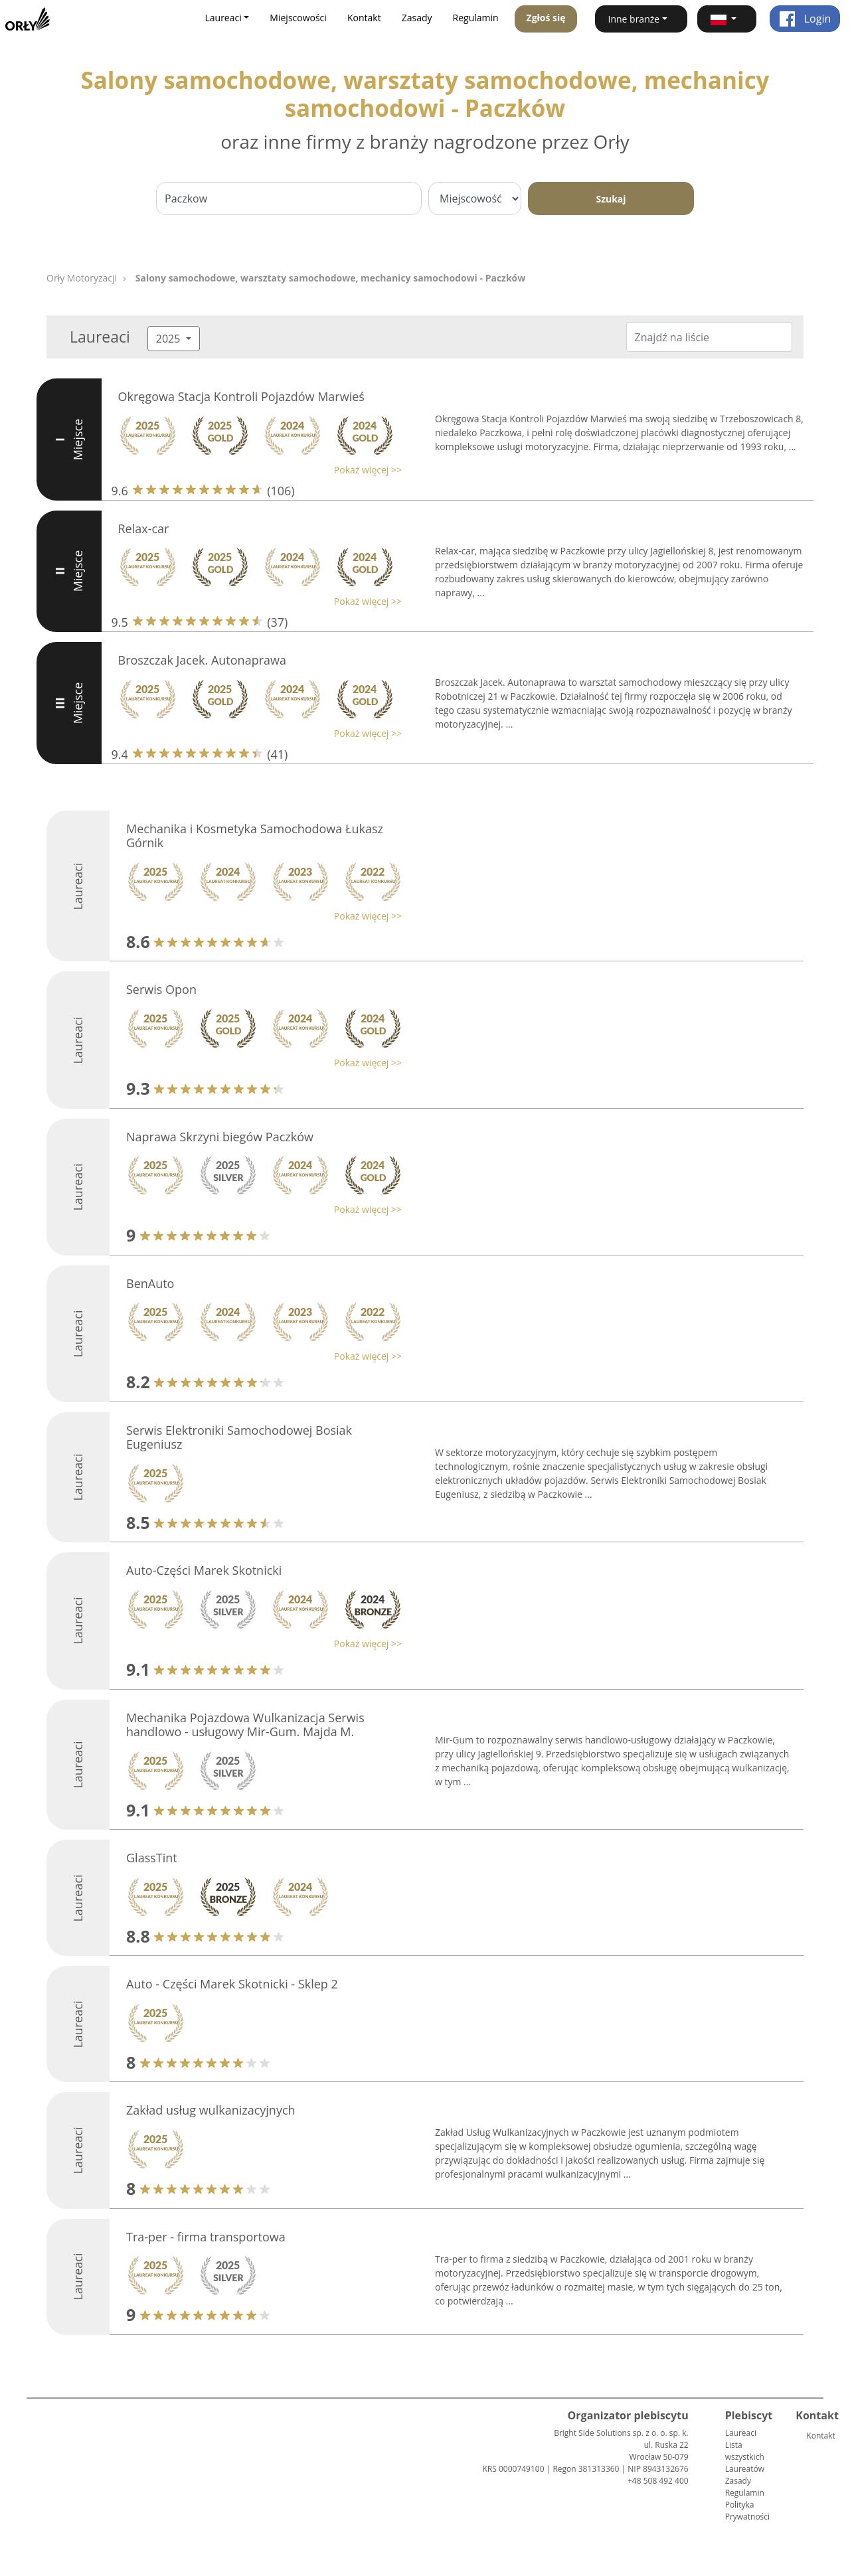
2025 (169, 338)
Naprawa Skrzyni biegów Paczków (219, 1137)
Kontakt (364, 17)
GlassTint (151, 1858)
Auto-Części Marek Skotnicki (204, 1570)
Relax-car (143, 528)
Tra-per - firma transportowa (206, 2237)
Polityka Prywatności (747, 2510)
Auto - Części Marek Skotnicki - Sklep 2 (232, 1984)
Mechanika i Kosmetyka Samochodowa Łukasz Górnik (254, 836)
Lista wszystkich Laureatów (744, 2456)
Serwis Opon (161, 989)
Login (805, 19)
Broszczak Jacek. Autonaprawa (202, 660)
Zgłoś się (546, 17)
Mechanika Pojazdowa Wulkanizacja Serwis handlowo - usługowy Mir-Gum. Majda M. (245, 1725)
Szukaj (611, 199)
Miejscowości (298, 17)
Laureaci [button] (223, 17)
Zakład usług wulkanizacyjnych (211, 2110)
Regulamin (476, 17)
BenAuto (150, 1283)
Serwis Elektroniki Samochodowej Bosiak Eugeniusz (239, 1437)
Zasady (417, 17)
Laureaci (740, 2433)
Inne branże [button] (634, 19)
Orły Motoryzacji (81, 278)
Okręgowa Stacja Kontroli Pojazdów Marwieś (241, 396)
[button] (726, 19)
